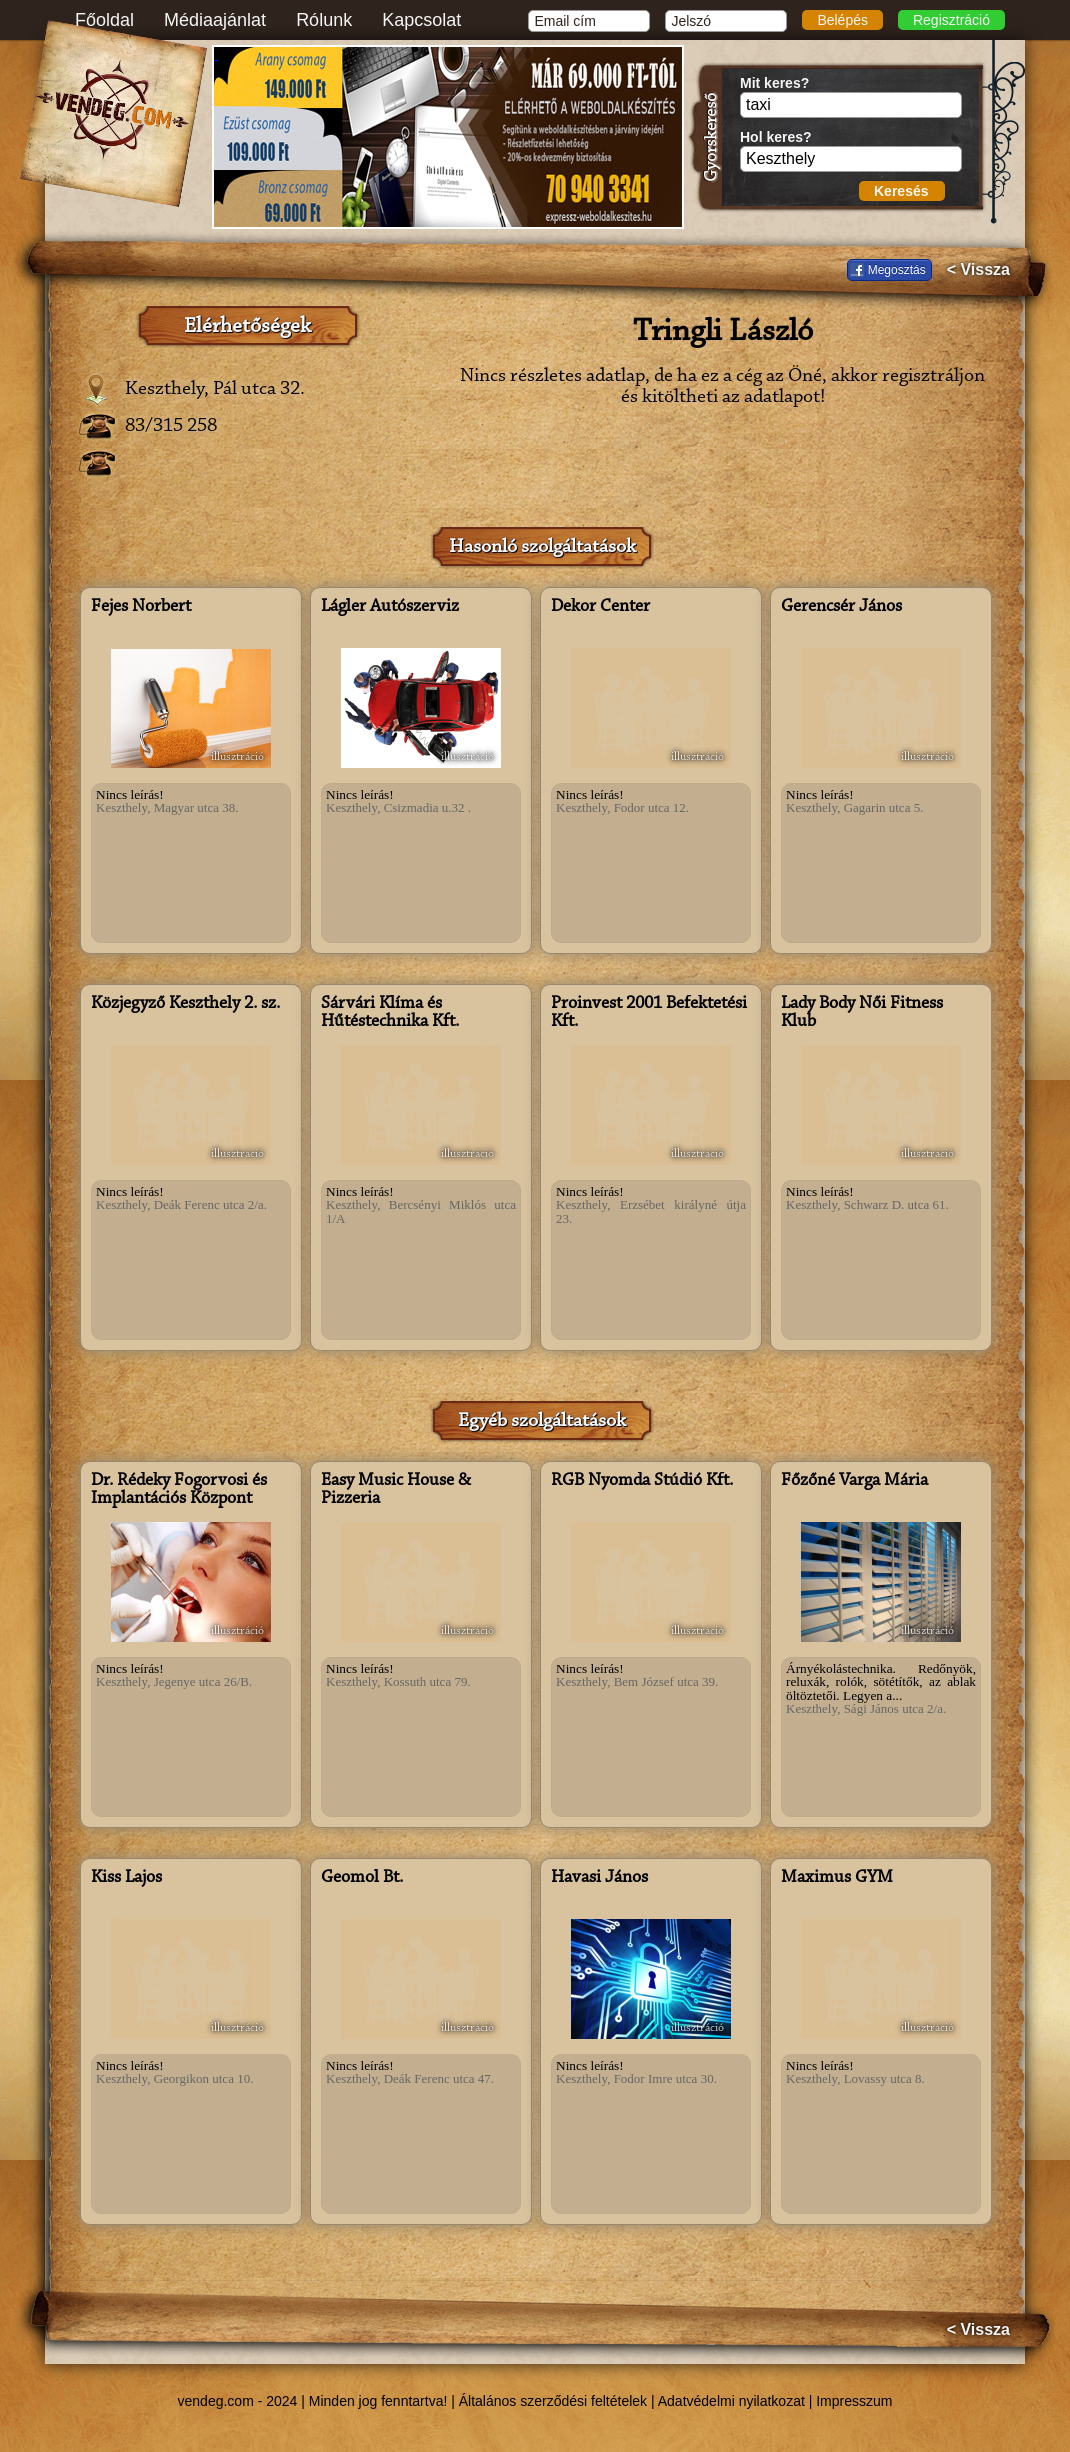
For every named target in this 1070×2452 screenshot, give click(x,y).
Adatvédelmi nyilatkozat (731, 2401)
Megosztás (897, 270)
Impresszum (854, 2401)
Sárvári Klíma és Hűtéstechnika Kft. (390, 1013)
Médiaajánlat (215, 20)
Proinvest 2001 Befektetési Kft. (649, 1013)
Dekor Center (600, 607)
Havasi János (599, 1878)
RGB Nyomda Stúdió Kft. (642, 1481)
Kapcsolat (421, 20)
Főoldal (104, 20)
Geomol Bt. (362, 1878)
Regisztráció (951, 20)
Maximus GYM (837, 1878)
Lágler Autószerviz (390, 607)
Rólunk (324, 20)
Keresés (901, 191)
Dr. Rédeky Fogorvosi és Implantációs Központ (179, 1490)
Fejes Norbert (141, 607)
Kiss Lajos (126, 1878)
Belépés (842, 20)
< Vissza (978, 270)
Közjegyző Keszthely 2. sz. (185, 1004)
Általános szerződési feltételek (553, 2401)
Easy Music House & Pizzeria (396, 1490)
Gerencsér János (841, 607)
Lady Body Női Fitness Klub (862, 1013)
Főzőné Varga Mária (854, 1481)
